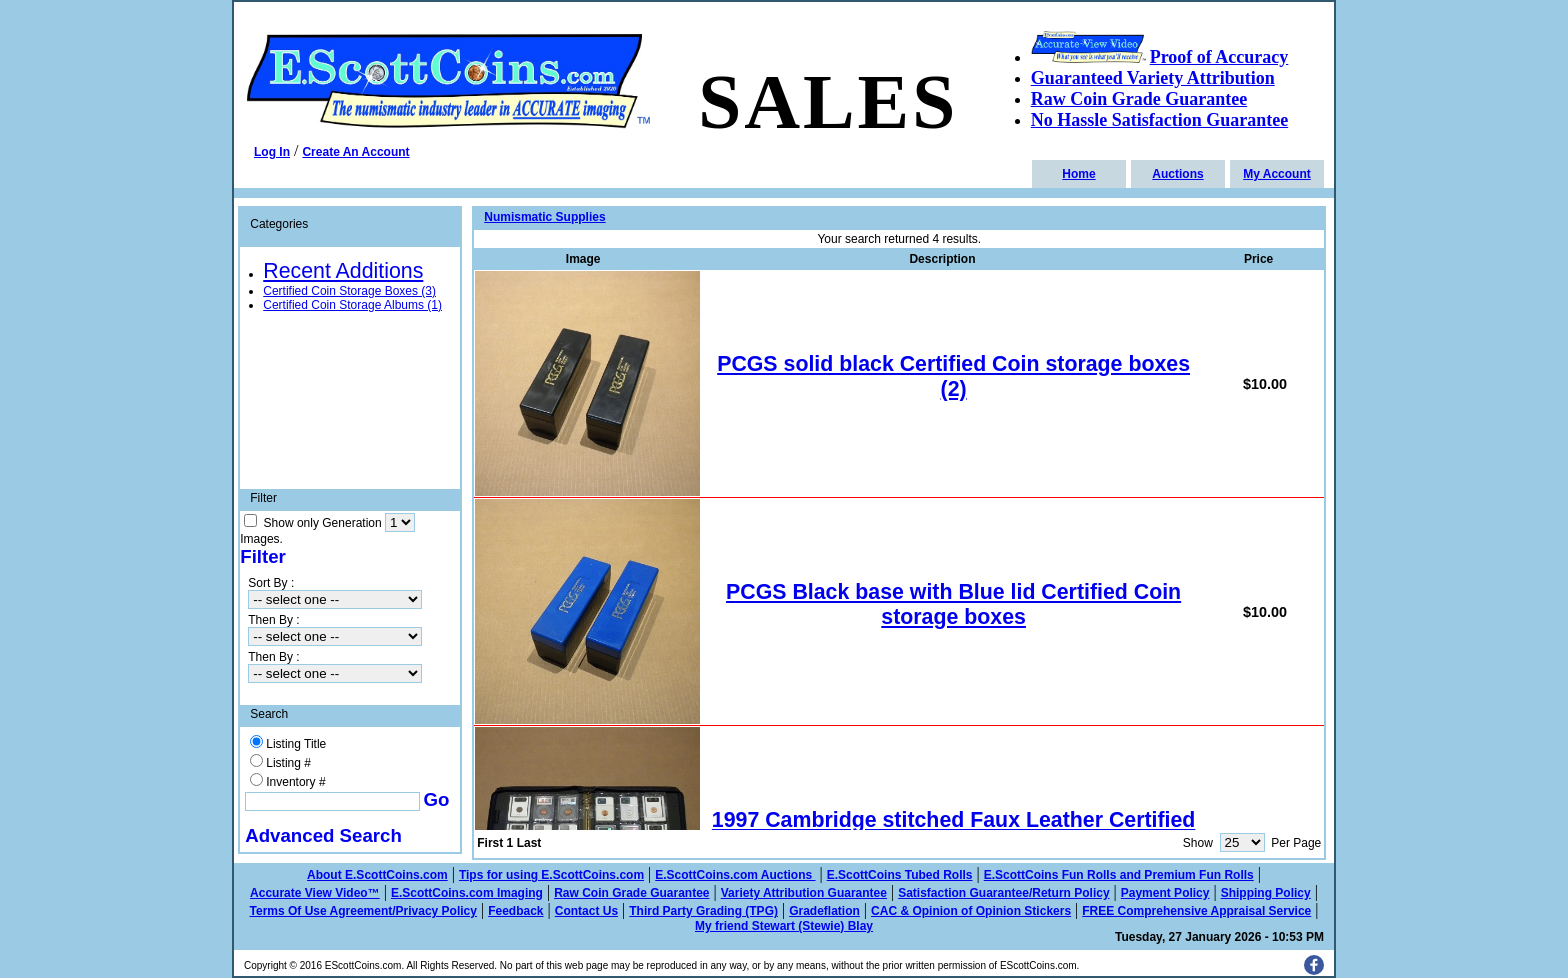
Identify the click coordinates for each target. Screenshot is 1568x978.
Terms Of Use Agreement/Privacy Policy (363, 911)
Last (529, 843)
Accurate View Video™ (315, 893)
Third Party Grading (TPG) (703, 911)
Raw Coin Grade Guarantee (631, 893)
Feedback (515, 911)
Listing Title (296, 744)
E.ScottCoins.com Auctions (735, 875)
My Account (1277, 174)
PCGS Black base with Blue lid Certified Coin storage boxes (953, 604)
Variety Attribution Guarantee (804, 893)
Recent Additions (343, 271)
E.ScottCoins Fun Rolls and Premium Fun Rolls (1119, 875)
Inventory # (295, 782)
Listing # (288, 763)
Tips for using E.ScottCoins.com (551, 875)
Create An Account (355, 152)
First (490, 843)
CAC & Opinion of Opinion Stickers (971, 911)
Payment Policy (1165, 893)
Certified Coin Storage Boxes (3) (349, 291)
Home (1078, 174)
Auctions (1177, 174)
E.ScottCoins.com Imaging (467, 893)
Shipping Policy (1266, 893)
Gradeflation (824, 911)
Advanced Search (323, 835)
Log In (272, 152)
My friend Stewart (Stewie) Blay (784, 926)
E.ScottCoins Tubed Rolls (900, 875)
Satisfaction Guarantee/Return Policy (1003, 893)
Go (437, 799)
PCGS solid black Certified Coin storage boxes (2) (953, 376)
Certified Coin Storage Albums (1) (352, 305)
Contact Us (586, 911)
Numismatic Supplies (544, 217)
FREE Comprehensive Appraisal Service (1196, 911)
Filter (263, 556)
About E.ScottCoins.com (377, 875)
